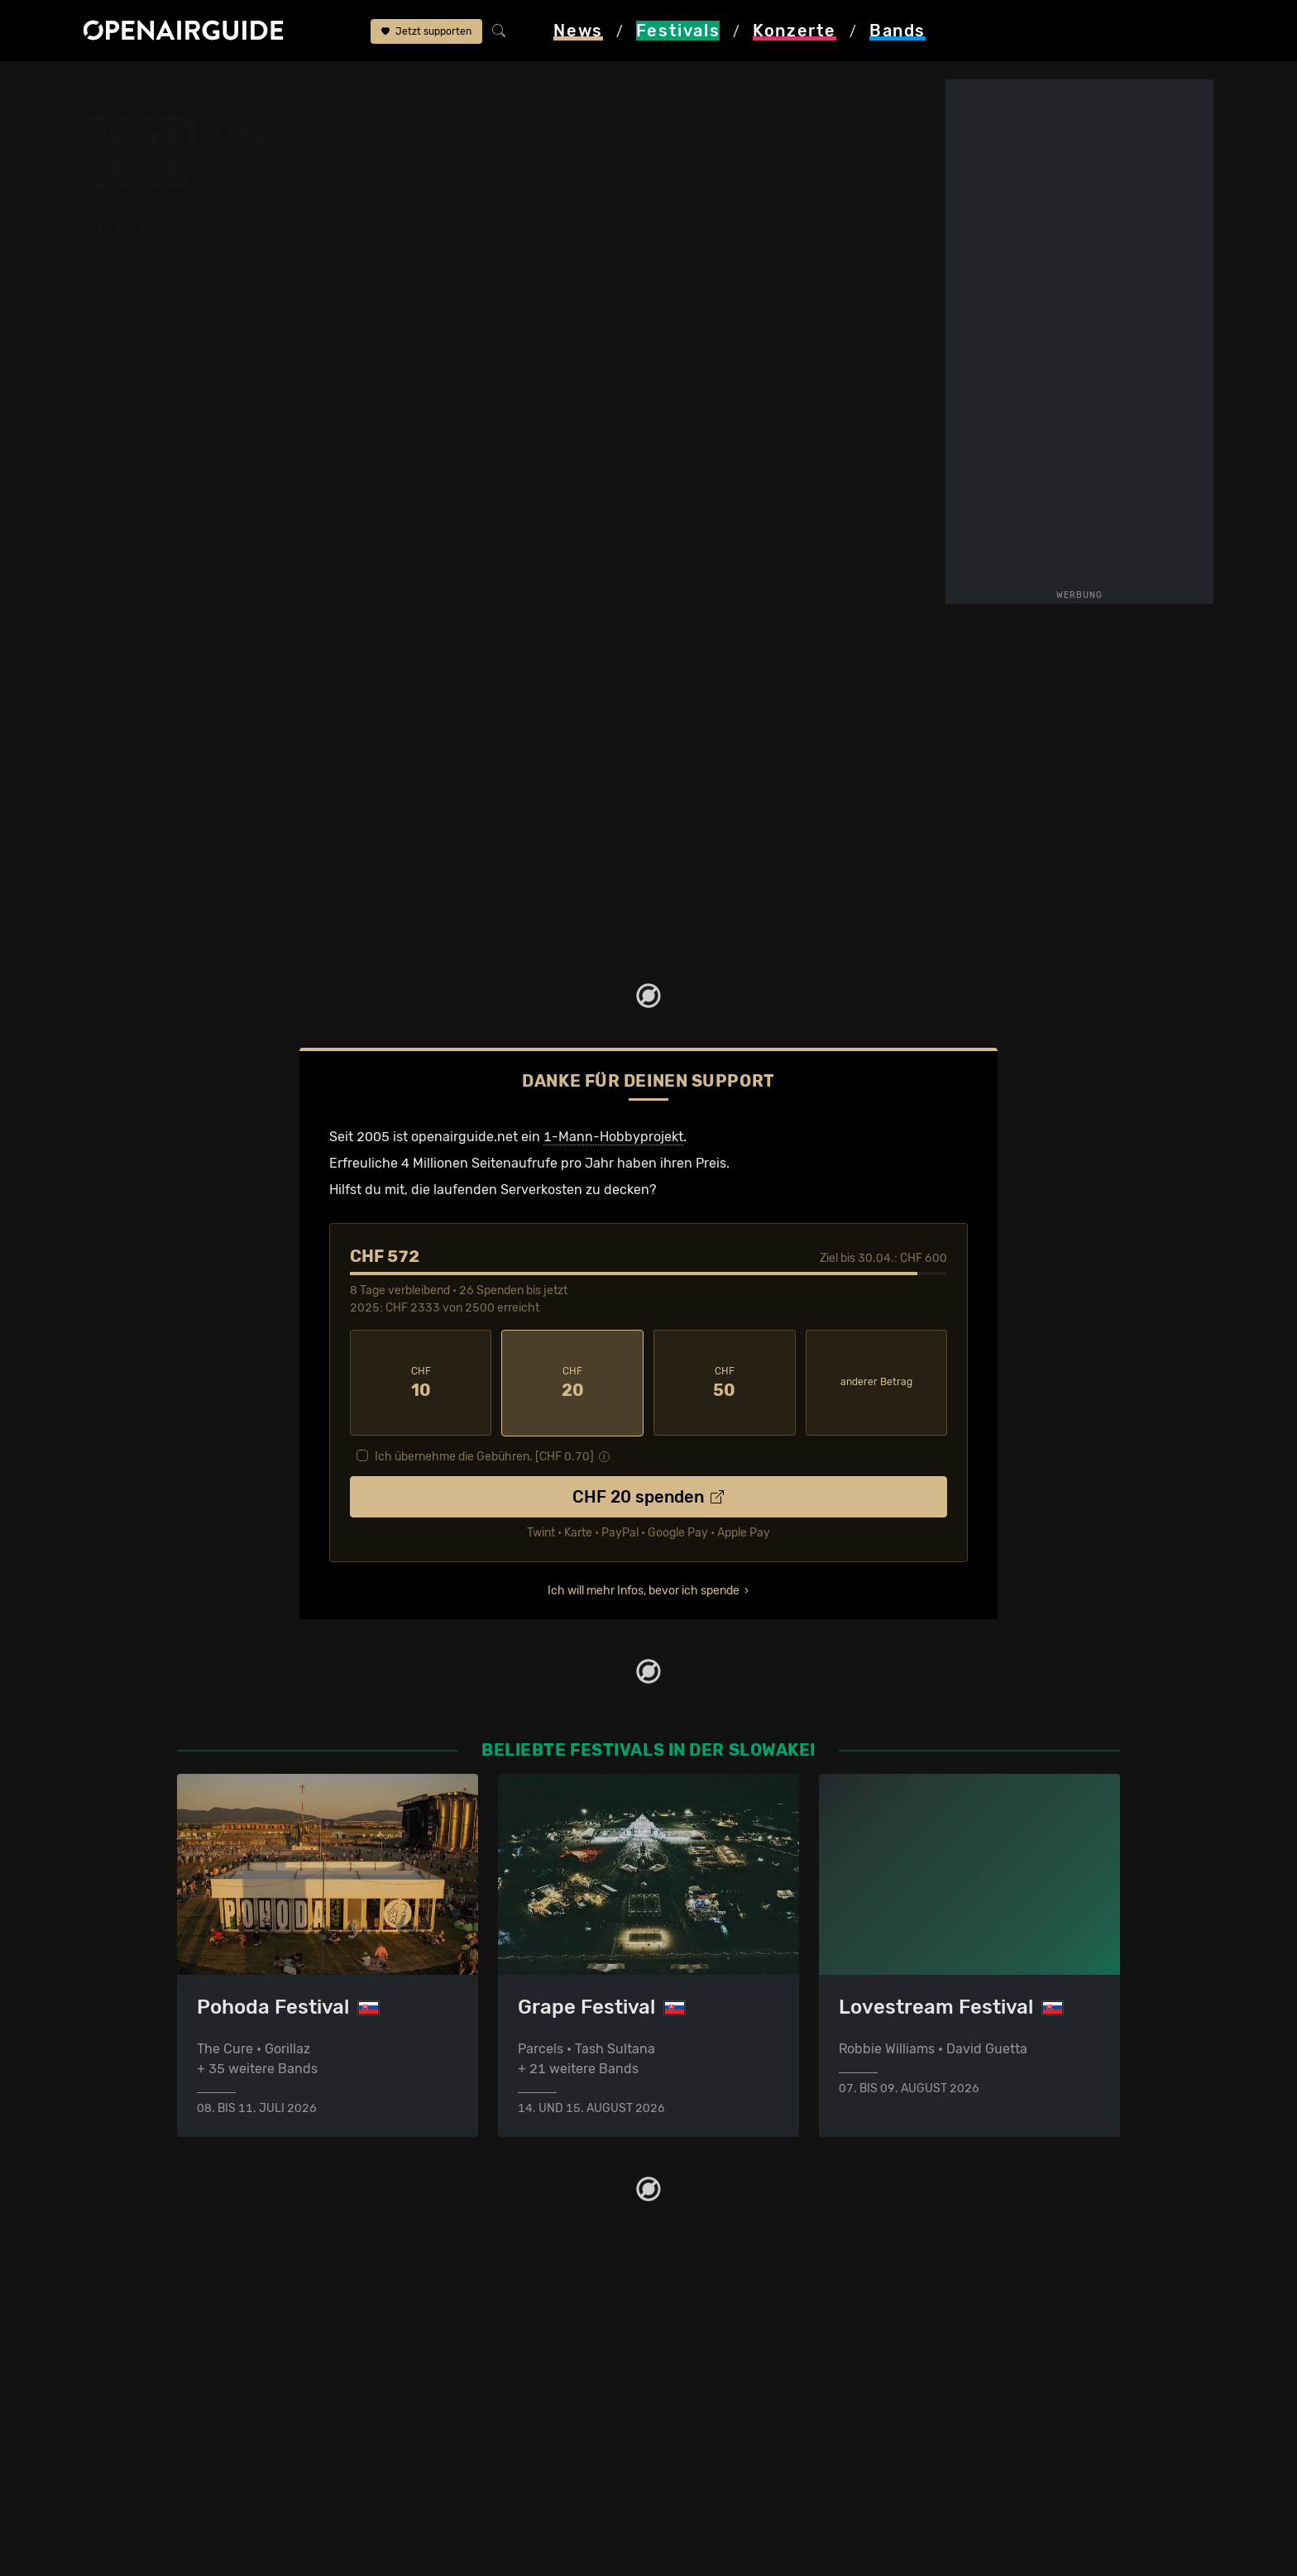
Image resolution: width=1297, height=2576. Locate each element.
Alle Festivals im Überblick (257, 2486)
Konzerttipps (457, 2327)
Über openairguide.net (728, 2327)
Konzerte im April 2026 (489, 2407)
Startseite (114, 84)
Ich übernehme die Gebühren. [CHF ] (484, 1455)
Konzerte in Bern (469, 2367)
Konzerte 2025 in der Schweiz (511, 2446)
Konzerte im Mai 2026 (485, 2427)
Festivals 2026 (222, 2387)
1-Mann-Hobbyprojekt (613, 1136)
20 (572, 1381)
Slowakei (260, 84)
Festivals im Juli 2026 (245, 2446)
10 (421, 1381)
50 (724, 1381)
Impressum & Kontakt (724, 2407)
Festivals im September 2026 (267, 2466)
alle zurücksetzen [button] (271, 231)
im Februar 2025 (349, 84)
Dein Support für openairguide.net (765, 2347)
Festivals (189, 84)
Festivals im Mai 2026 (244, 2407)
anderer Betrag (876, 1381)
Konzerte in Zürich (475, 2347)
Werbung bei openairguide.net (752, 2367)
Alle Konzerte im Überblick (499, 2486)
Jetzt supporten (426, 31)
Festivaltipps (216, 2327)
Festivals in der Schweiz (251, 2347)
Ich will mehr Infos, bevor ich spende (643, 1589)
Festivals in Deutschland (253, 2367)
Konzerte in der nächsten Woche (518, 2387)
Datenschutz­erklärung (727, 2387)
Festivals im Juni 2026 (247, 2427)
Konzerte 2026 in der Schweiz (511, 2466)
